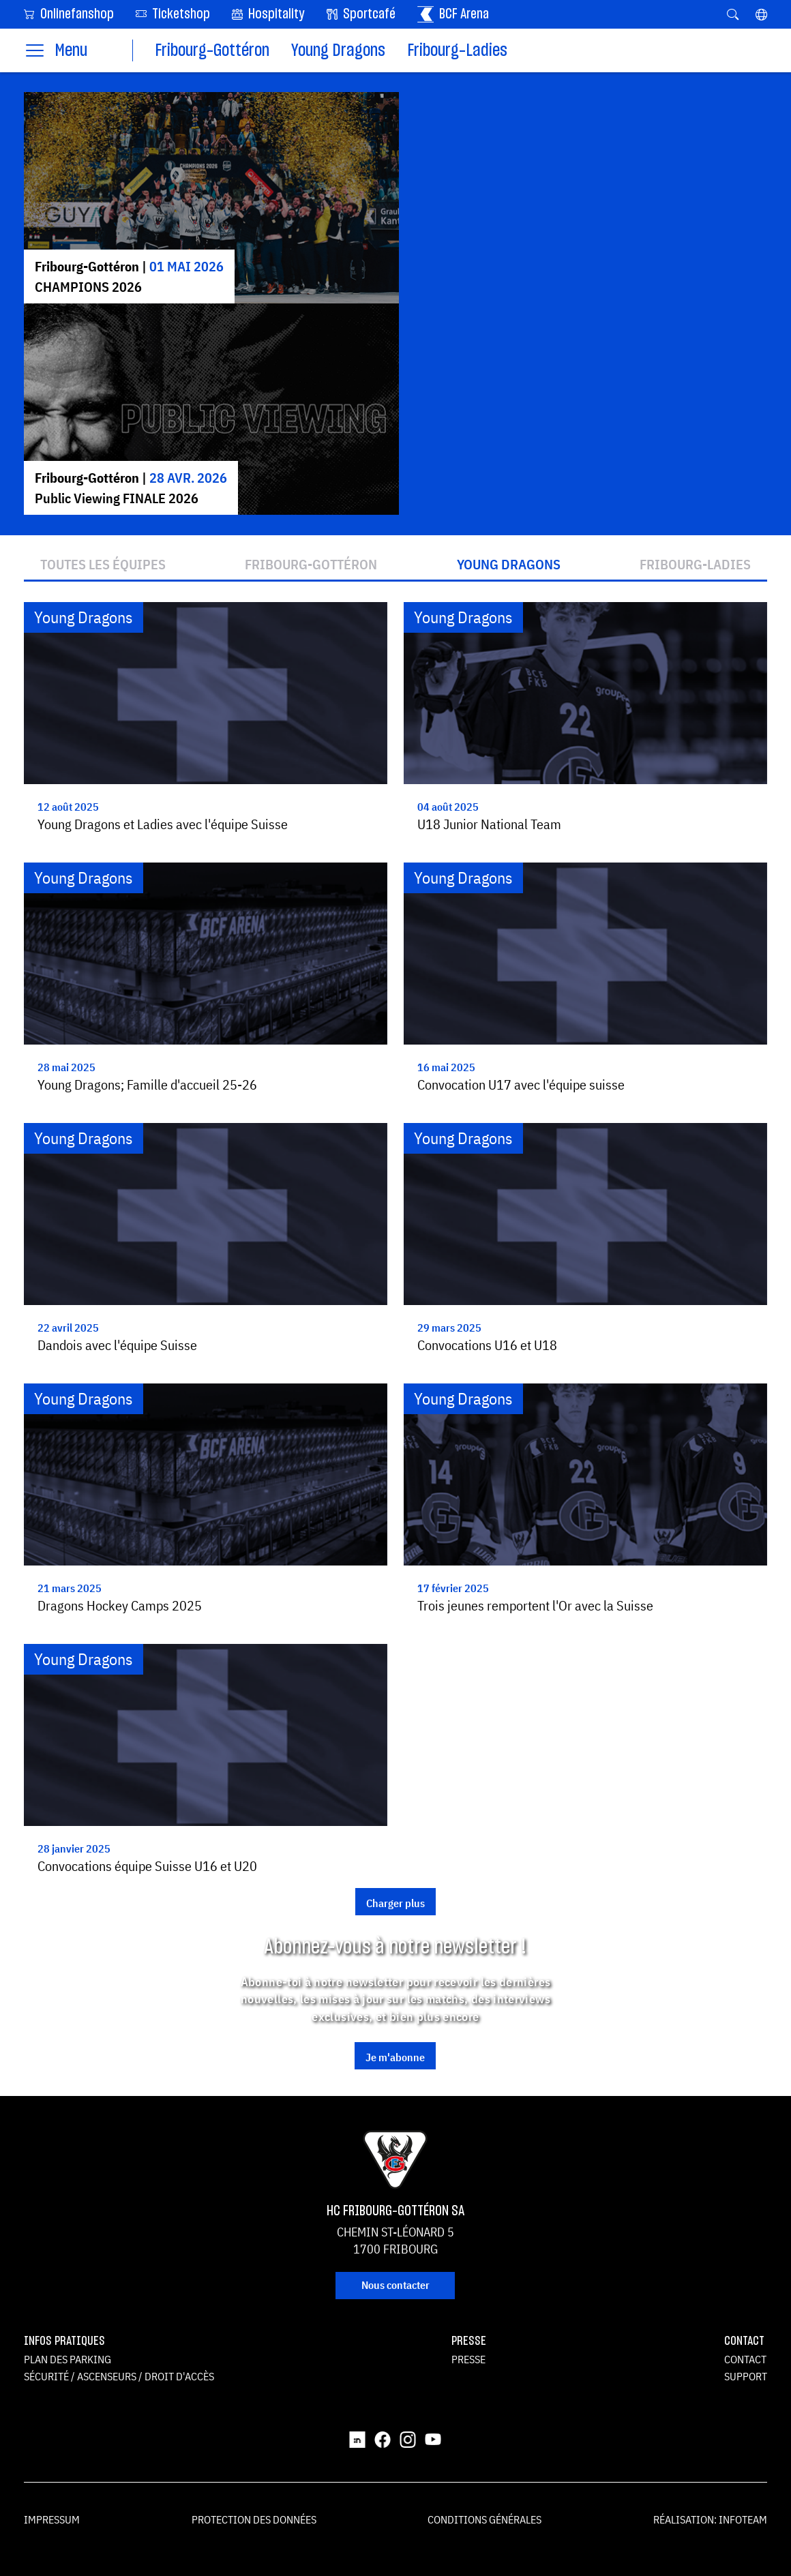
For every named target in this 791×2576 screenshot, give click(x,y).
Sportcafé (361, 14)
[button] (761, 14)
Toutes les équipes (103, 564)
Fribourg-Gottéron (212, 50)
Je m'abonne (395, 2057)
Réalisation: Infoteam (710, 2519)
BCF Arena (453, 14)
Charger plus (395, 1903)
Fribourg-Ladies (457, 50)
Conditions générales (484, 2519)
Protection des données (254, 2519)
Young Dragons (338, 50)
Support (745, 2376)
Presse (468, 2359)
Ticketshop (173, 13)
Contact (745, 2359)
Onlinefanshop (69, 13)
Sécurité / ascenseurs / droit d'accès (119, 2376)
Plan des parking (67, 2359)
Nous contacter (395, 2285)
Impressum (52, 2519)
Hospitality (268, 14)
